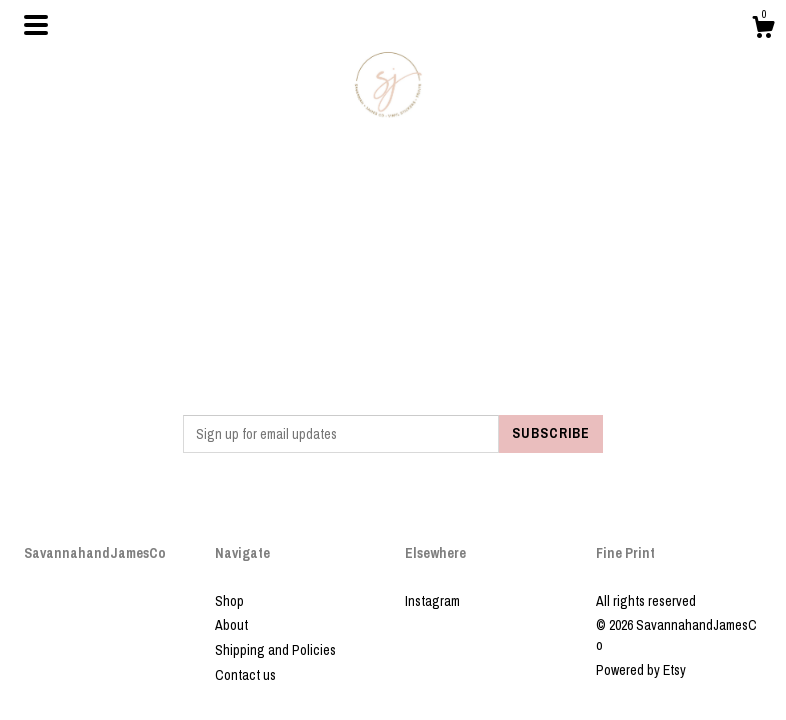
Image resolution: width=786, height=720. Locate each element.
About (231, 625)
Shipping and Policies (275, 650)
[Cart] (763, 30)
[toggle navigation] (36, 25)
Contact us (245, 675)
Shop (229, 601)
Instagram (432, 601)
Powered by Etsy (641, 670)
